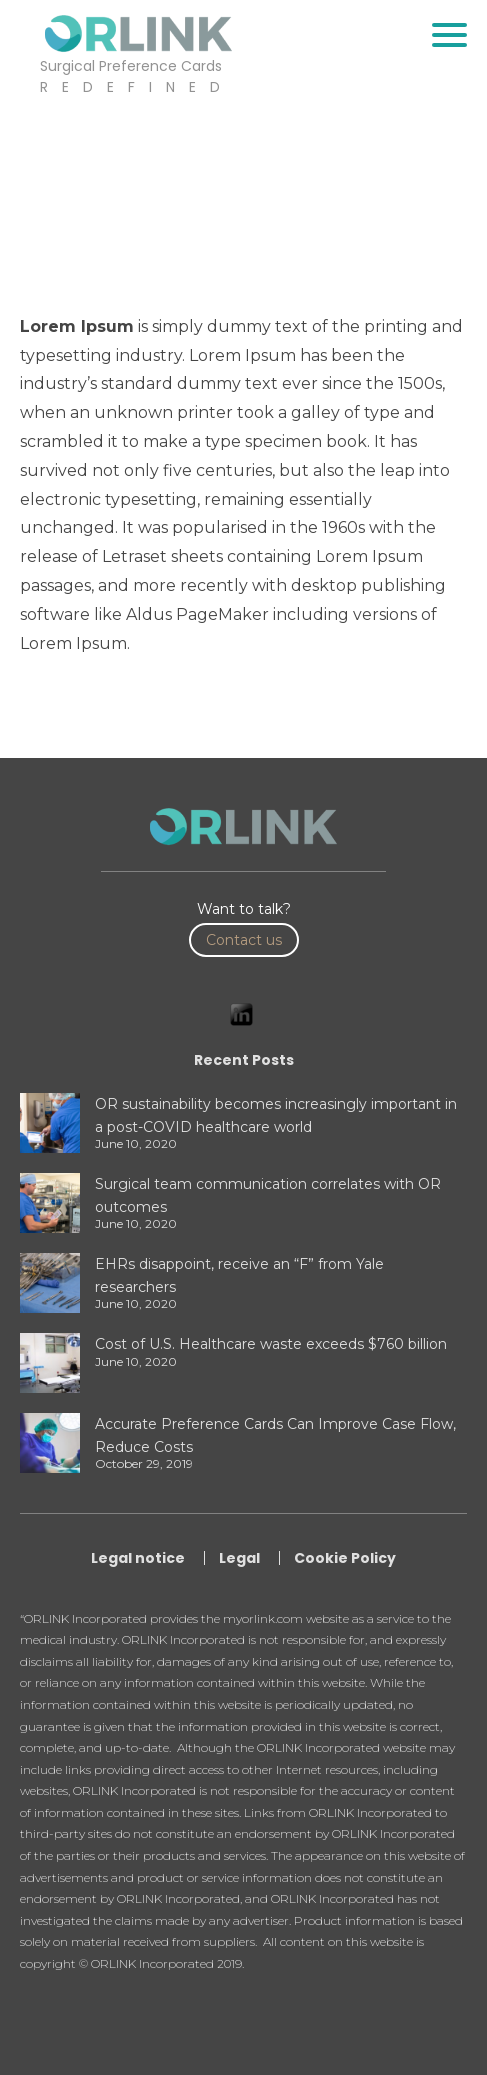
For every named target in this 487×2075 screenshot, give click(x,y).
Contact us (244, 940)
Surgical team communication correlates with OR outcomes (268, 1195)
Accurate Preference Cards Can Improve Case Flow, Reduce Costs (275, 1435)
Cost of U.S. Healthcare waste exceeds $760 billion (271, 1344)
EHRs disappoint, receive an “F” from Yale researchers (239, 1275)
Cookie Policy (345, 1558)
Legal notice (138, 1558)
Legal (239, 1558)
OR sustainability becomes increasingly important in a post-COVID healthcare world (276, 1115)
